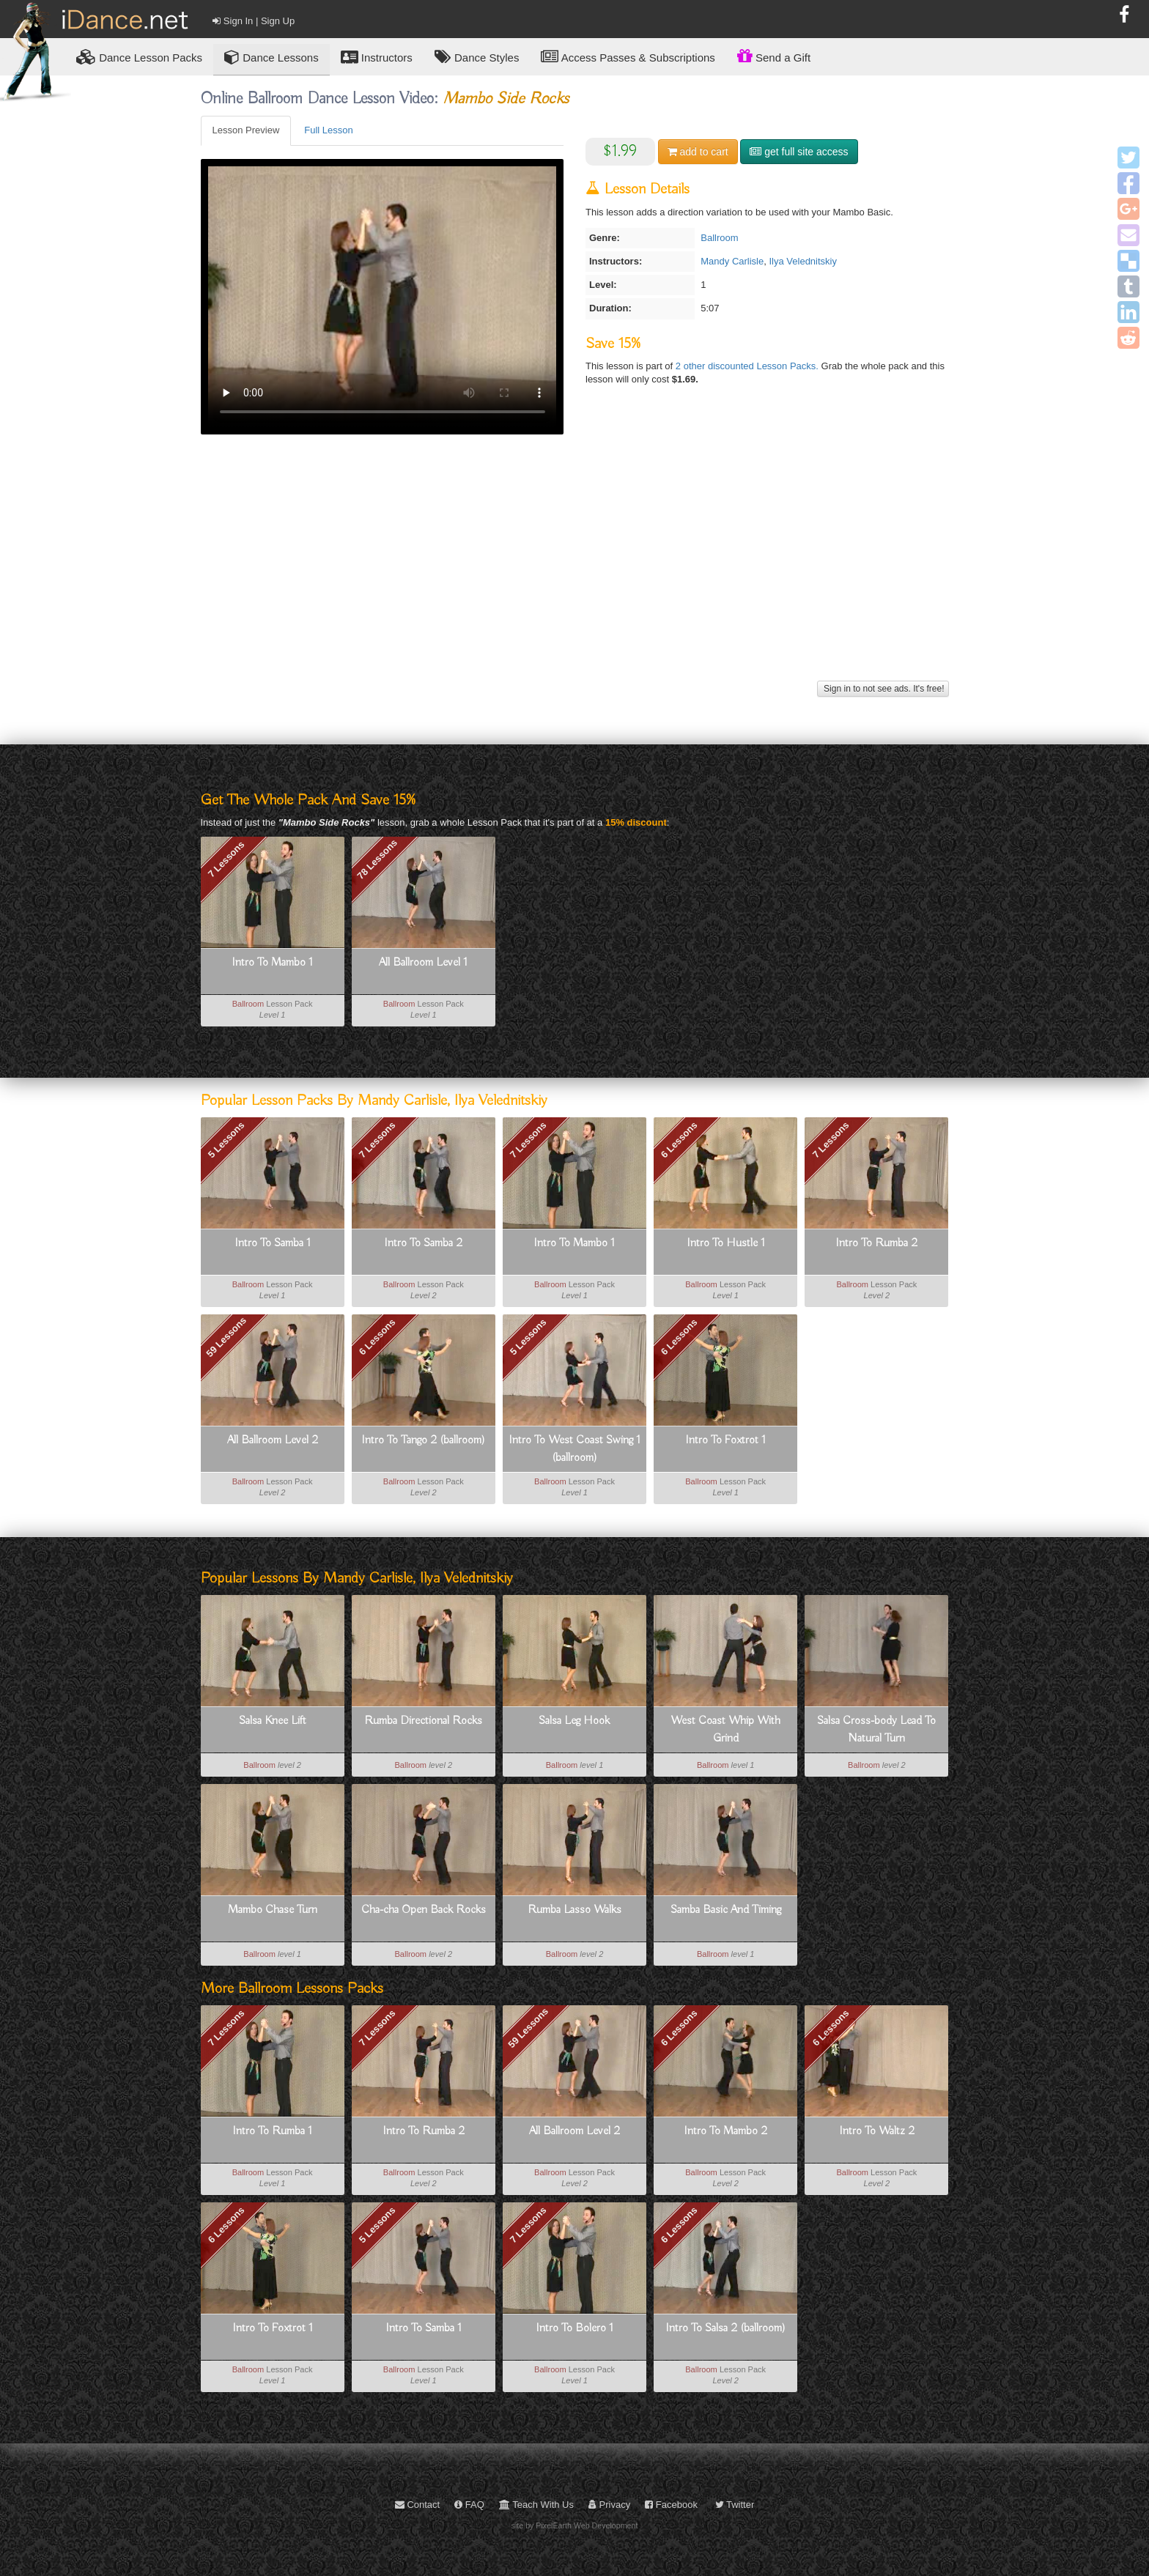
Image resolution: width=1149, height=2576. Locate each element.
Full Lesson (328, 130)
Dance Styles (477, 56)
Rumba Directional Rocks (423, 1721)
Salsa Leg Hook (574, 1721)
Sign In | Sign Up (254, 20)
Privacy (609, 2504)
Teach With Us (536, 2504)
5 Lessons (226, 1140)
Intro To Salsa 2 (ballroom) (725, 2328)
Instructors (377, 56)
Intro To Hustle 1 (726, 1243)
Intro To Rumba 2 (876, 1243)
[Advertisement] (575, 574)
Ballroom (719, 237)
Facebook (671, 2504)
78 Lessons (377, 859)
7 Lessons (226, 859)
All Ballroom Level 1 (423, 962)
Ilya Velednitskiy (803, 261)
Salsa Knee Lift (272, 1721)
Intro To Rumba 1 (272, 2131)
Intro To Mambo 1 (272, 962)
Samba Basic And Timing (725, 1910)
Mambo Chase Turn (272, 1910)
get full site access (799, 152)
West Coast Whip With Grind (725, 1730)
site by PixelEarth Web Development (574, 2525)
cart (698, 152)
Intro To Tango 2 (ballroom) (423, 1440)
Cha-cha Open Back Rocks (423, 1910)
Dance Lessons (271, 56)
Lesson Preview (246, 130)
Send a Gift (773, 55)
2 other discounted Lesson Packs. (748, 365)
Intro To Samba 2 (423, 1243)
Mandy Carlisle (732, 261)
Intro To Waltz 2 (877, 2131)
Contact (417, 2504)
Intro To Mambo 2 (725, 2131)
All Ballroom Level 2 (272, 1440)
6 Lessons (679, 1140)
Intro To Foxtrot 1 (725, 1440)
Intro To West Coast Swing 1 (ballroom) (574, 1449)
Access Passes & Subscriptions (627, 56)
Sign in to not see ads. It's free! (883, 689)
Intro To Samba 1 (272, 1243)
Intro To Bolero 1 (574, 2328)
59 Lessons (226, 1336)
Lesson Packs (139, 56)
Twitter (735, 2504)
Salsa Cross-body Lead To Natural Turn (876, 1730)
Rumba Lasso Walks (574, 1910)
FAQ (469, 2504)
